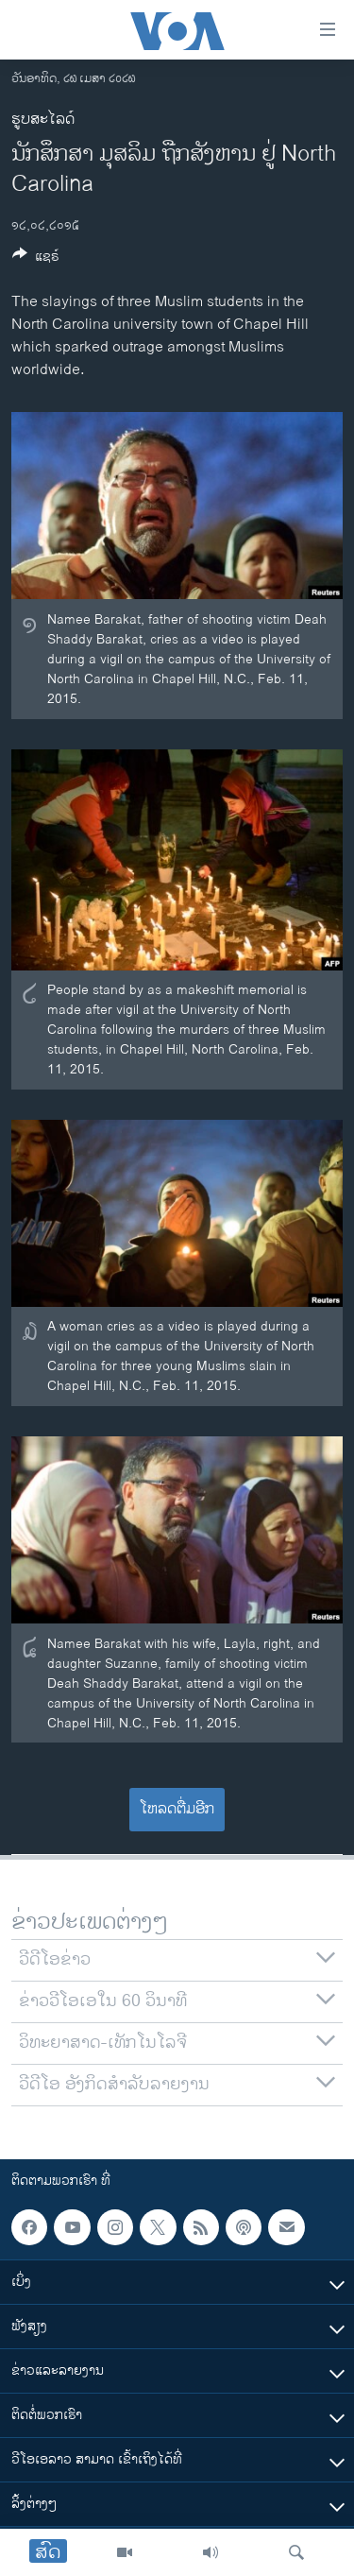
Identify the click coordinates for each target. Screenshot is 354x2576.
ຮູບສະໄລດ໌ (43, 119)
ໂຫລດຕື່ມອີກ (177, 1809)
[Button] (35, 259)
